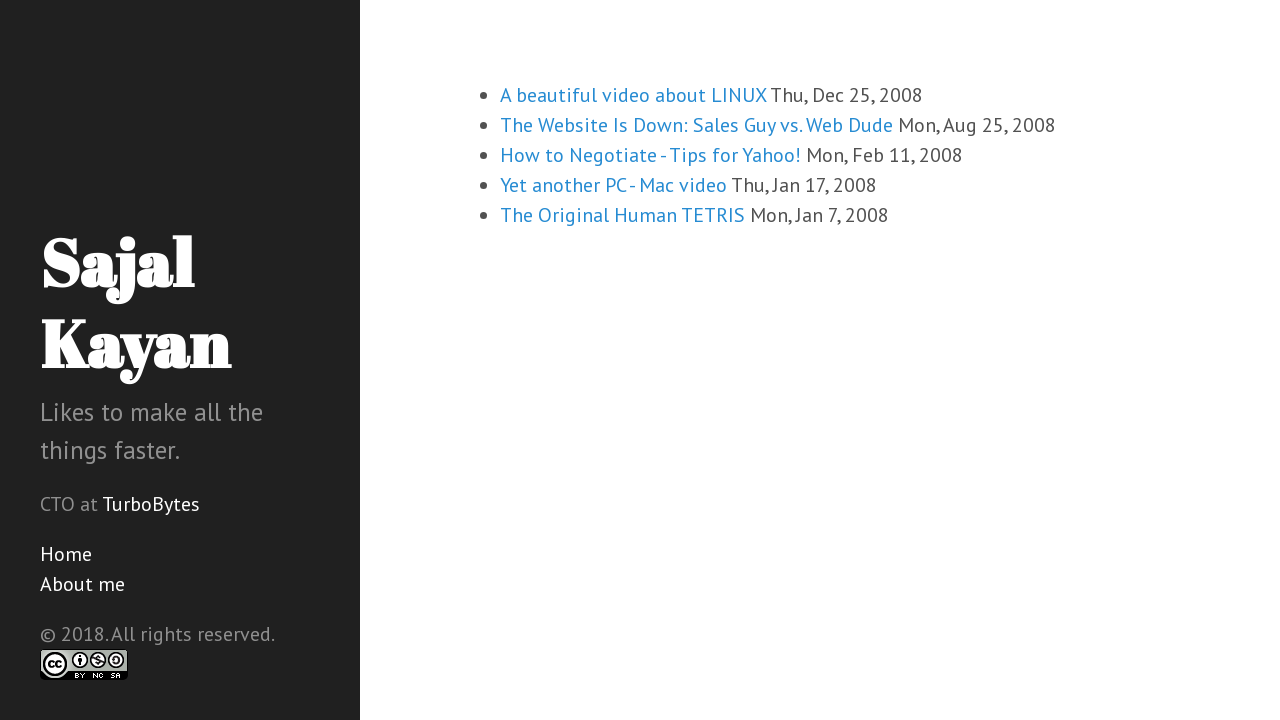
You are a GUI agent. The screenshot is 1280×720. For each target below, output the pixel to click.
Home (66, 554)
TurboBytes (151, 504)
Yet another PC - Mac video (613, 185)
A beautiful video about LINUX (633, 95)
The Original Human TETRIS (622, 215)
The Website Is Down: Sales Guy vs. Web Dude (696, 125)
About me (82, 584)
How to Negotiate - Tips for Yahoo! (650, 155)
